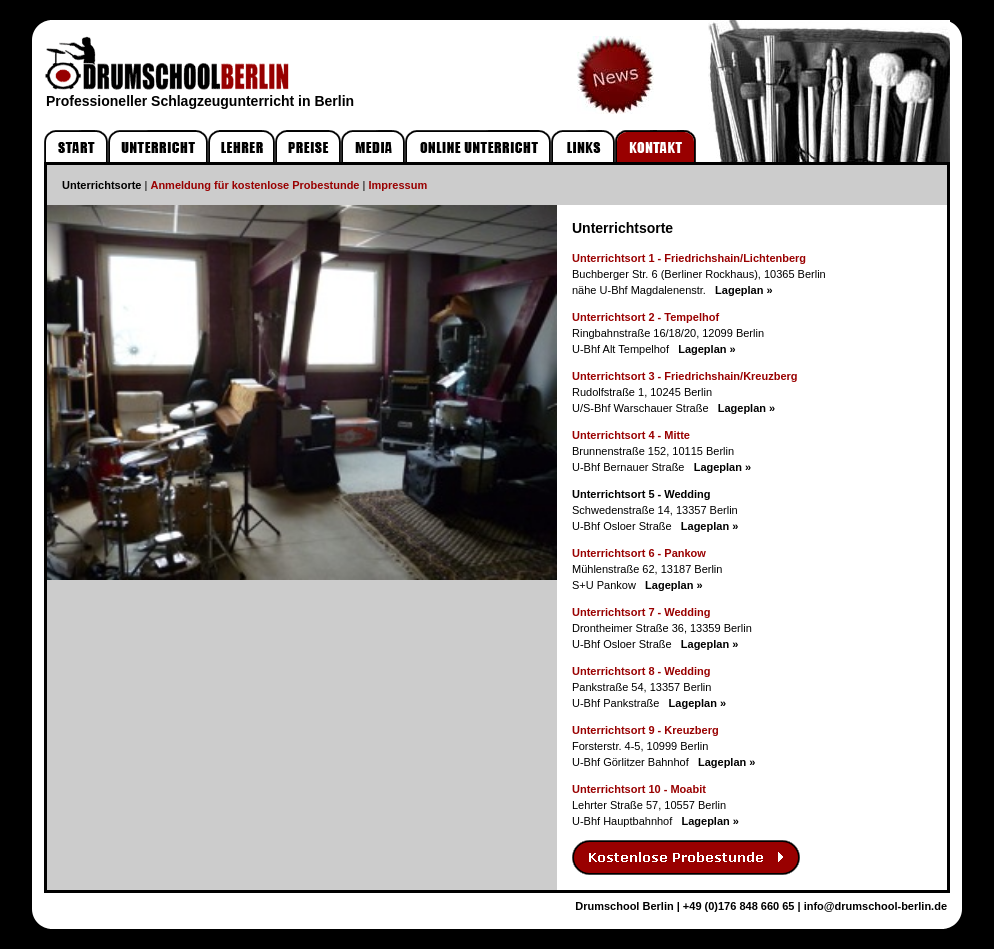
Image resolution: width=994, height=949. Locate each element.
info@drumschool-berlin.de (875, 906)
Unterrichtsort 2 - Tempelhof (645, 317)
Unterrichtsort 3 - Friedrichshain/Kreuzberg (685, 376)
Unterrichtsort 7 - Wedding (641, 612)
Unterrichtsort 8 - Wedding (641, 671)
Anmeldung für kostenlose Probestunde (254, 185)
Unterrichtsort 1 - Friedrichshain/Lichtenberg (689, 258)
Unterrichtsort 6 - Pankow (639, 553)
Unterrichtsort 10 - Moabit (639, 789)
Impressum (397, 185)
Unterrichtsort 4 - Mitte (631, 435)
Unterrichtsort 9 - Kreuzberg (645, 730)
